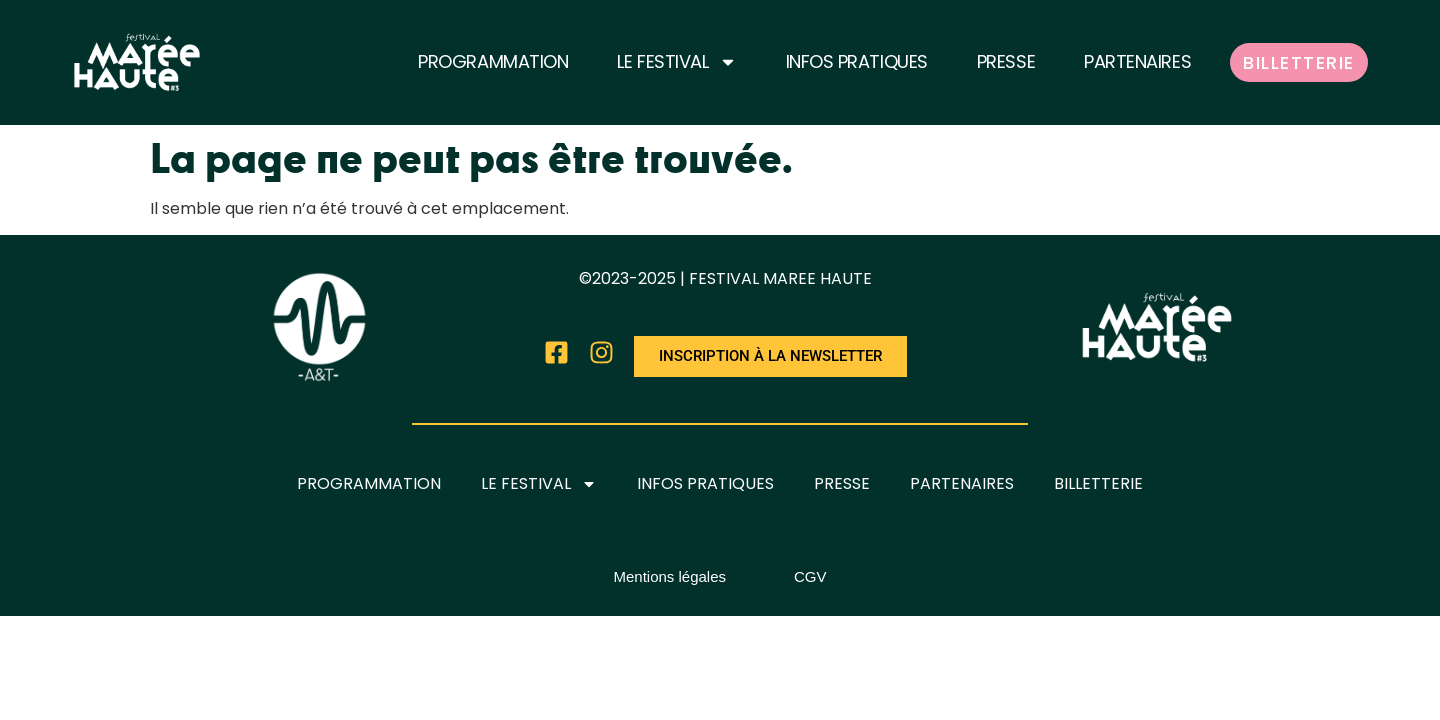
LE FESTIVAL (676, 62)
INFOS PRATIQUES (857, 61)
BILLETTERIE (1299, 62)
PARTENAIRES (1137, 61)
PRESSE (1006, 61)
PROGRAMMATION (493, 61)
